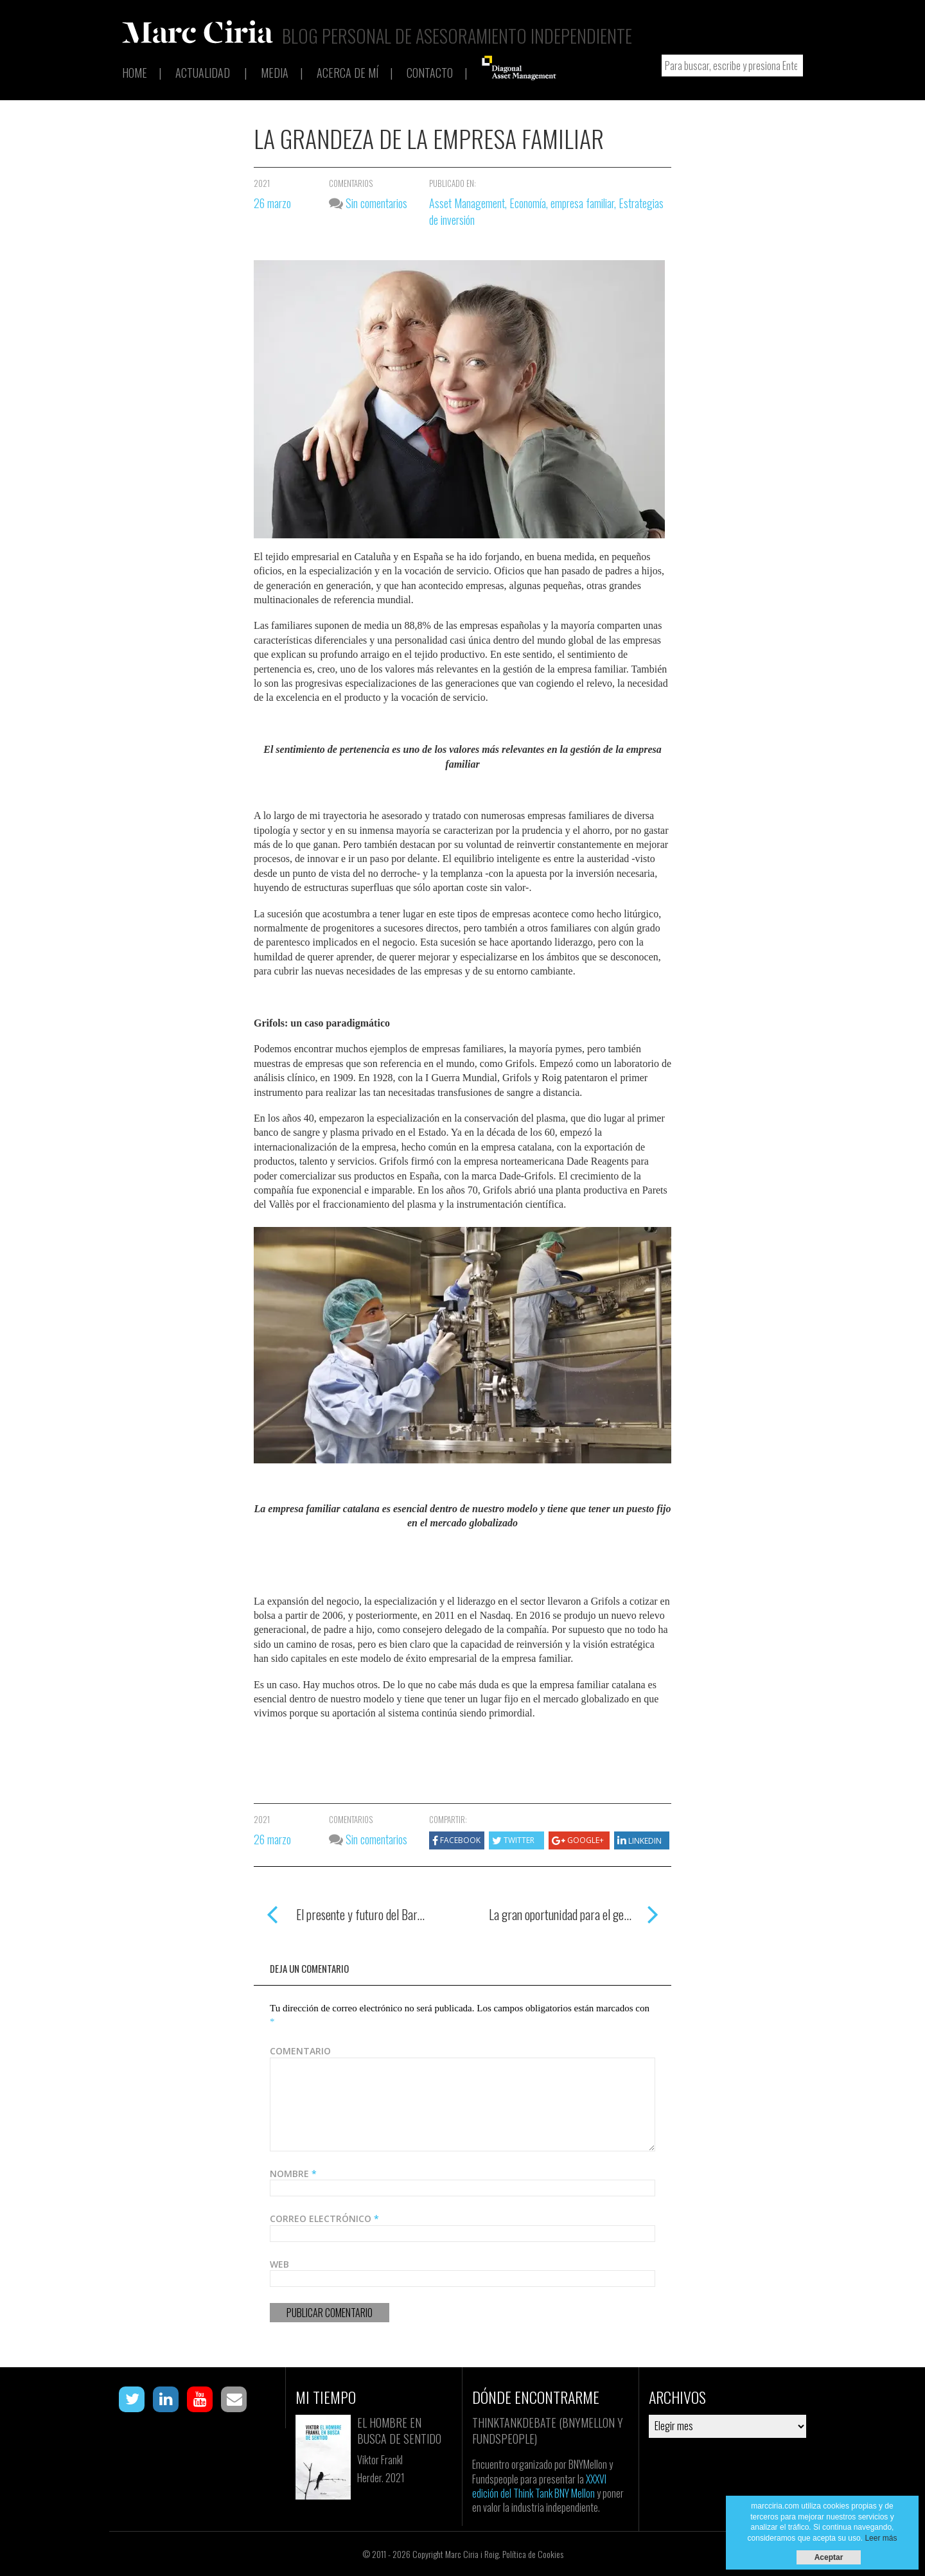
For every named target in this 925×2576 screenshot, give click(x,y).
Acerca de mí (347, 72)
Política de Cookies (532, 2554)
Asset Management (467, 203)
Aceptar (829, 2557)
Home (134, 72)
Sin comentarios (368, 203)
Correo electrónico (324, 2218)
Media (274, 72)
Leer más (881, 2538)
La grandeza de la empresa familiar (429, 138)
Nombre (293, 2173)
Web (279, 2264)
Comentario (300, 2051)
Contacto (430, 72)
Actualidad (202, 72)
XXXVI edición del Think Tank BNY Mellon (539, 2486)
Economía (527, 203)
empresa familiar (582, 203)
